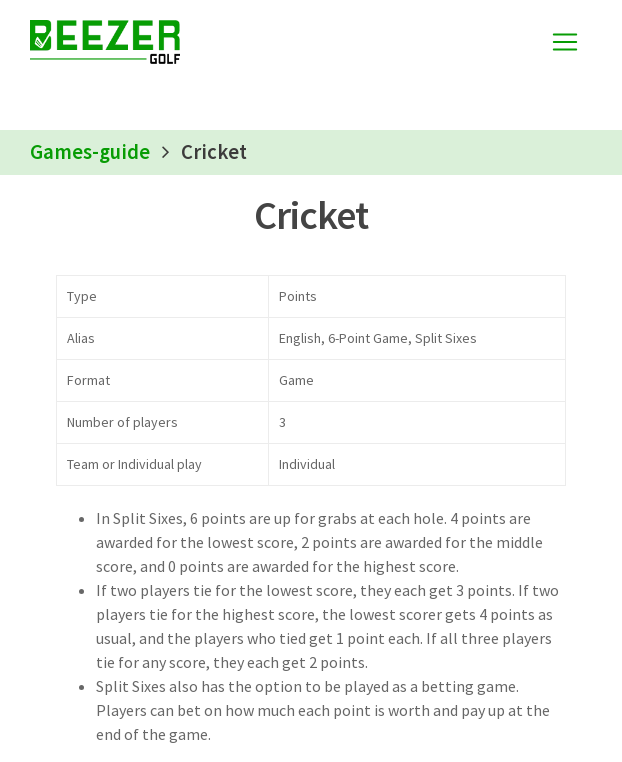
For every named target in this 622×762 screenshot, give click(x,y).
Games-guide (90, 152)
